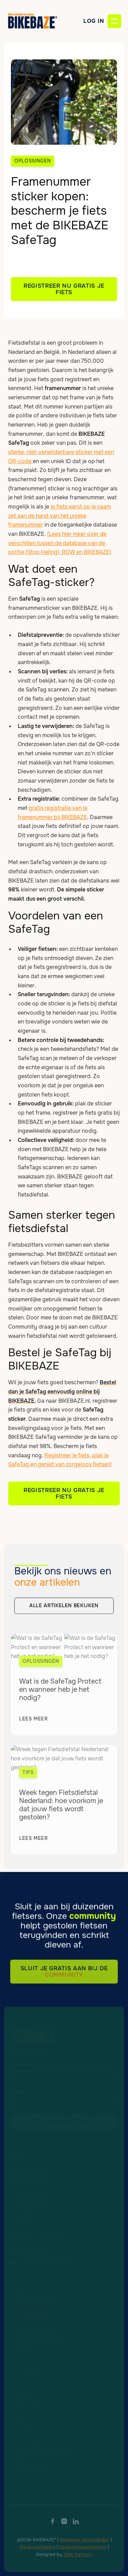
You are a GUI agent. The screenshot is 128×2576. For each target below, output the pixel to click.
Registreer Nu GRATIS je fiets (64, 1493)
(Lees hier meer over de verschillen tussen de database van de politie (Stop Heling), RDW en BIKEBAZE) (59, 543)
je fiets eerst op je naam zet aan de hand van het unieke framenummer (59, 515)
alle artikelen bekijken (64, 1608)
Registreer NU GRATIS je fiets (64, 289)
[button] (114, 21)
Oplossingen (32, 161)
